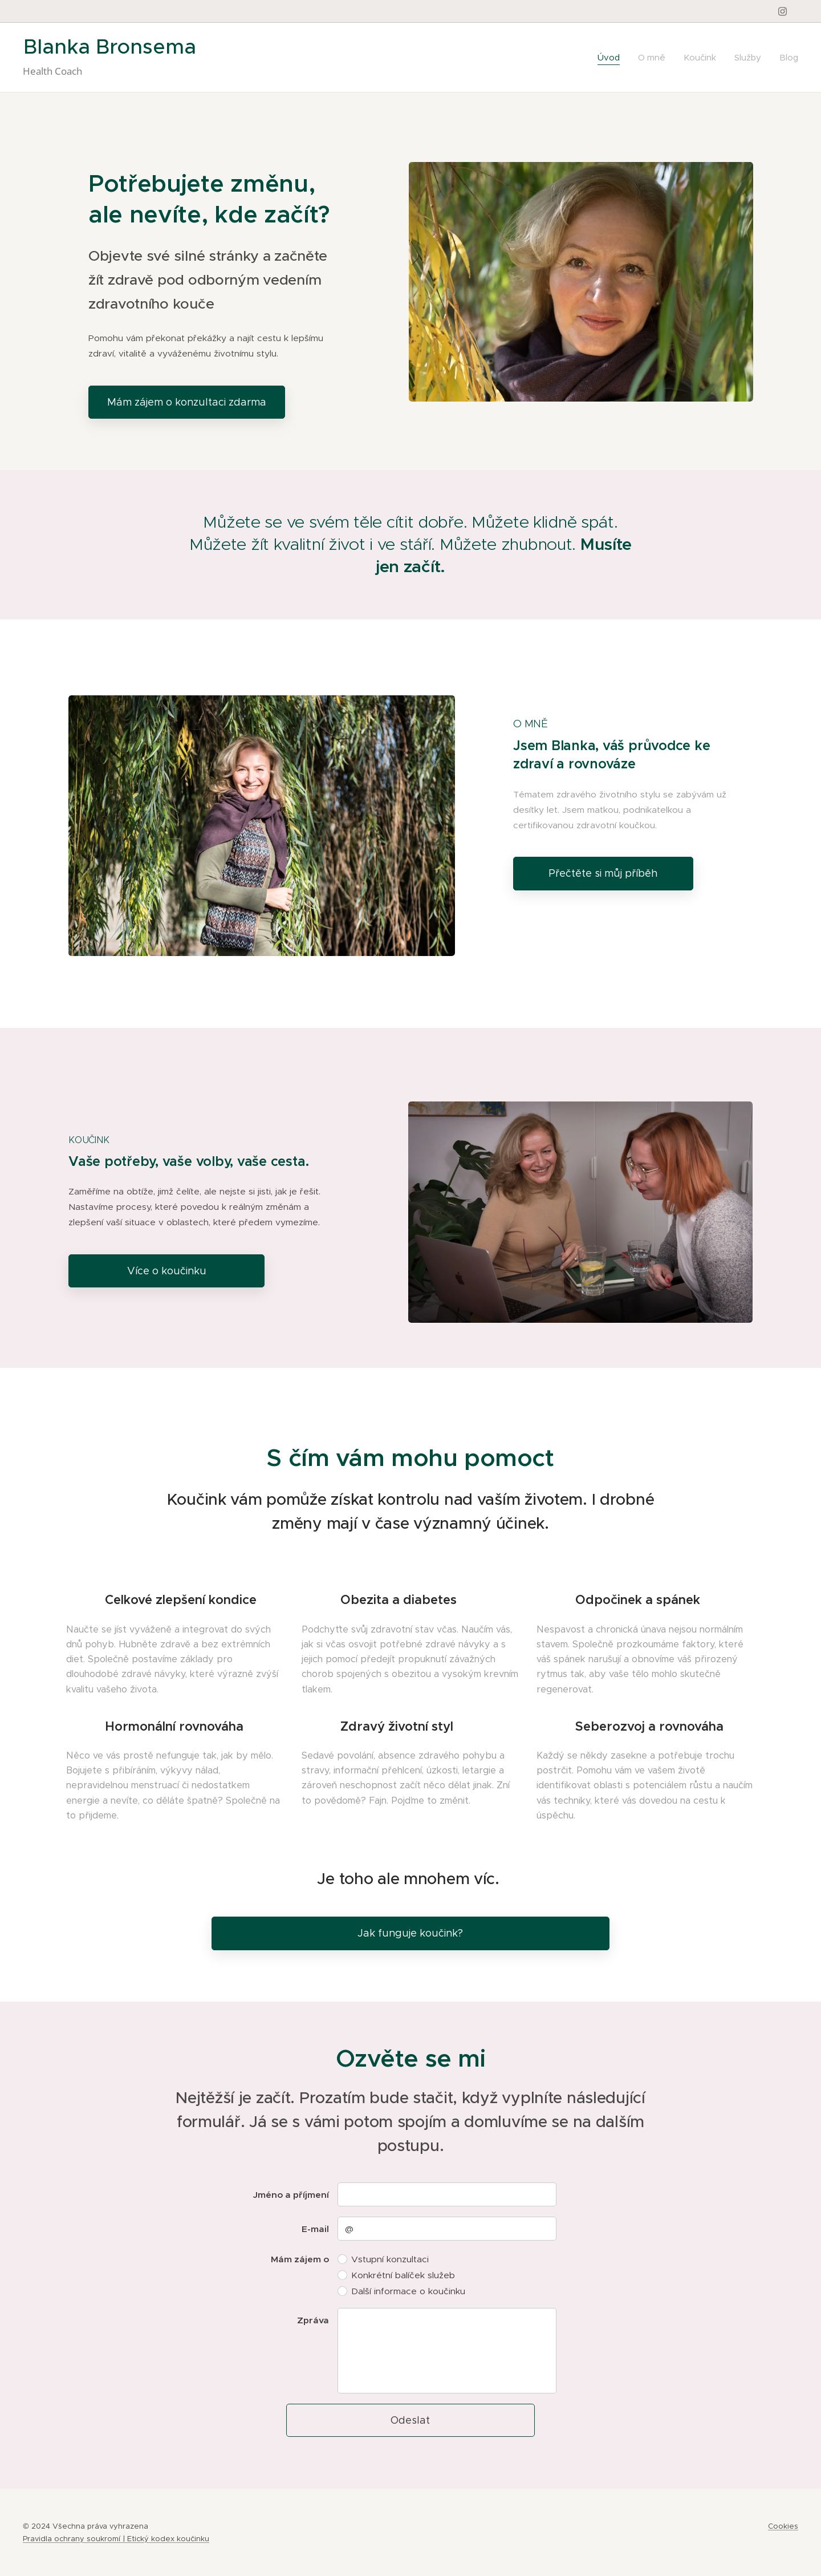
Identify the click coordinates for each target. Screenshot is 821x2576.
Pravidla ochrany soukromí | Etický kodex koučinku (116, 2538)
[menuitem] (612, 57)
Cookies (783, 2526)
